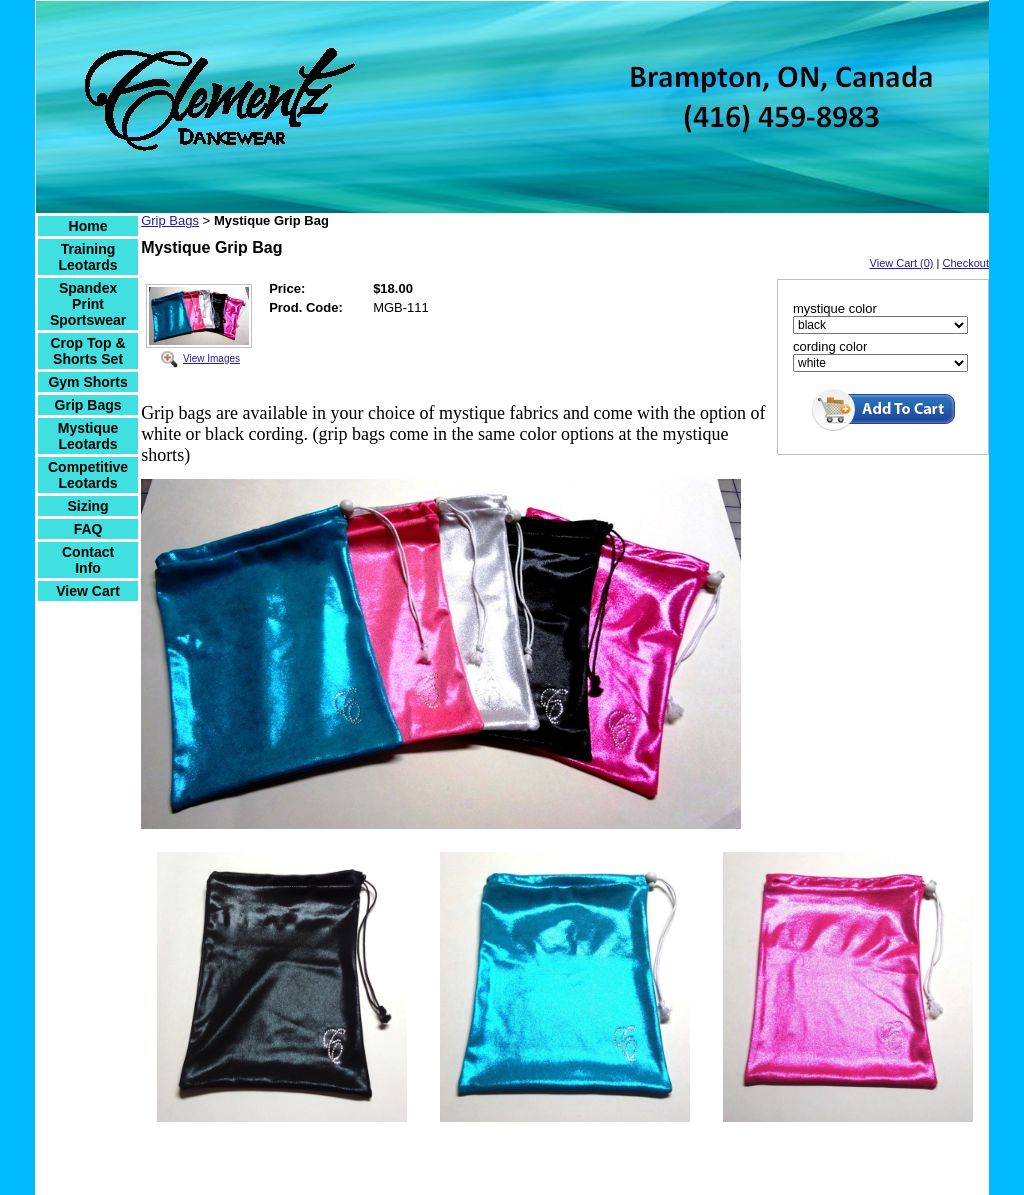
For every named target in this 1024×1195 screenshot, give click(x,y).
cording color (830, 346)
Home (88, 226)
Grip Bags (88, 405)
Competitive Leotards (88, 475)
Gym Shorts (87, 382)
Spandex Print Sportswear (88, 304)
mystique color (835, 308)
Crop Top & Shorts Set (87, 351)
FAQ (88, 529)
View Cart (88, 591)
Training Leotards (88, 257)
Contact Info (88, 560)
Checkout (966, 263)
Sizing (87, 506)
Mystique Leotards (88, 436)
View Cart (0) (902, 263)
